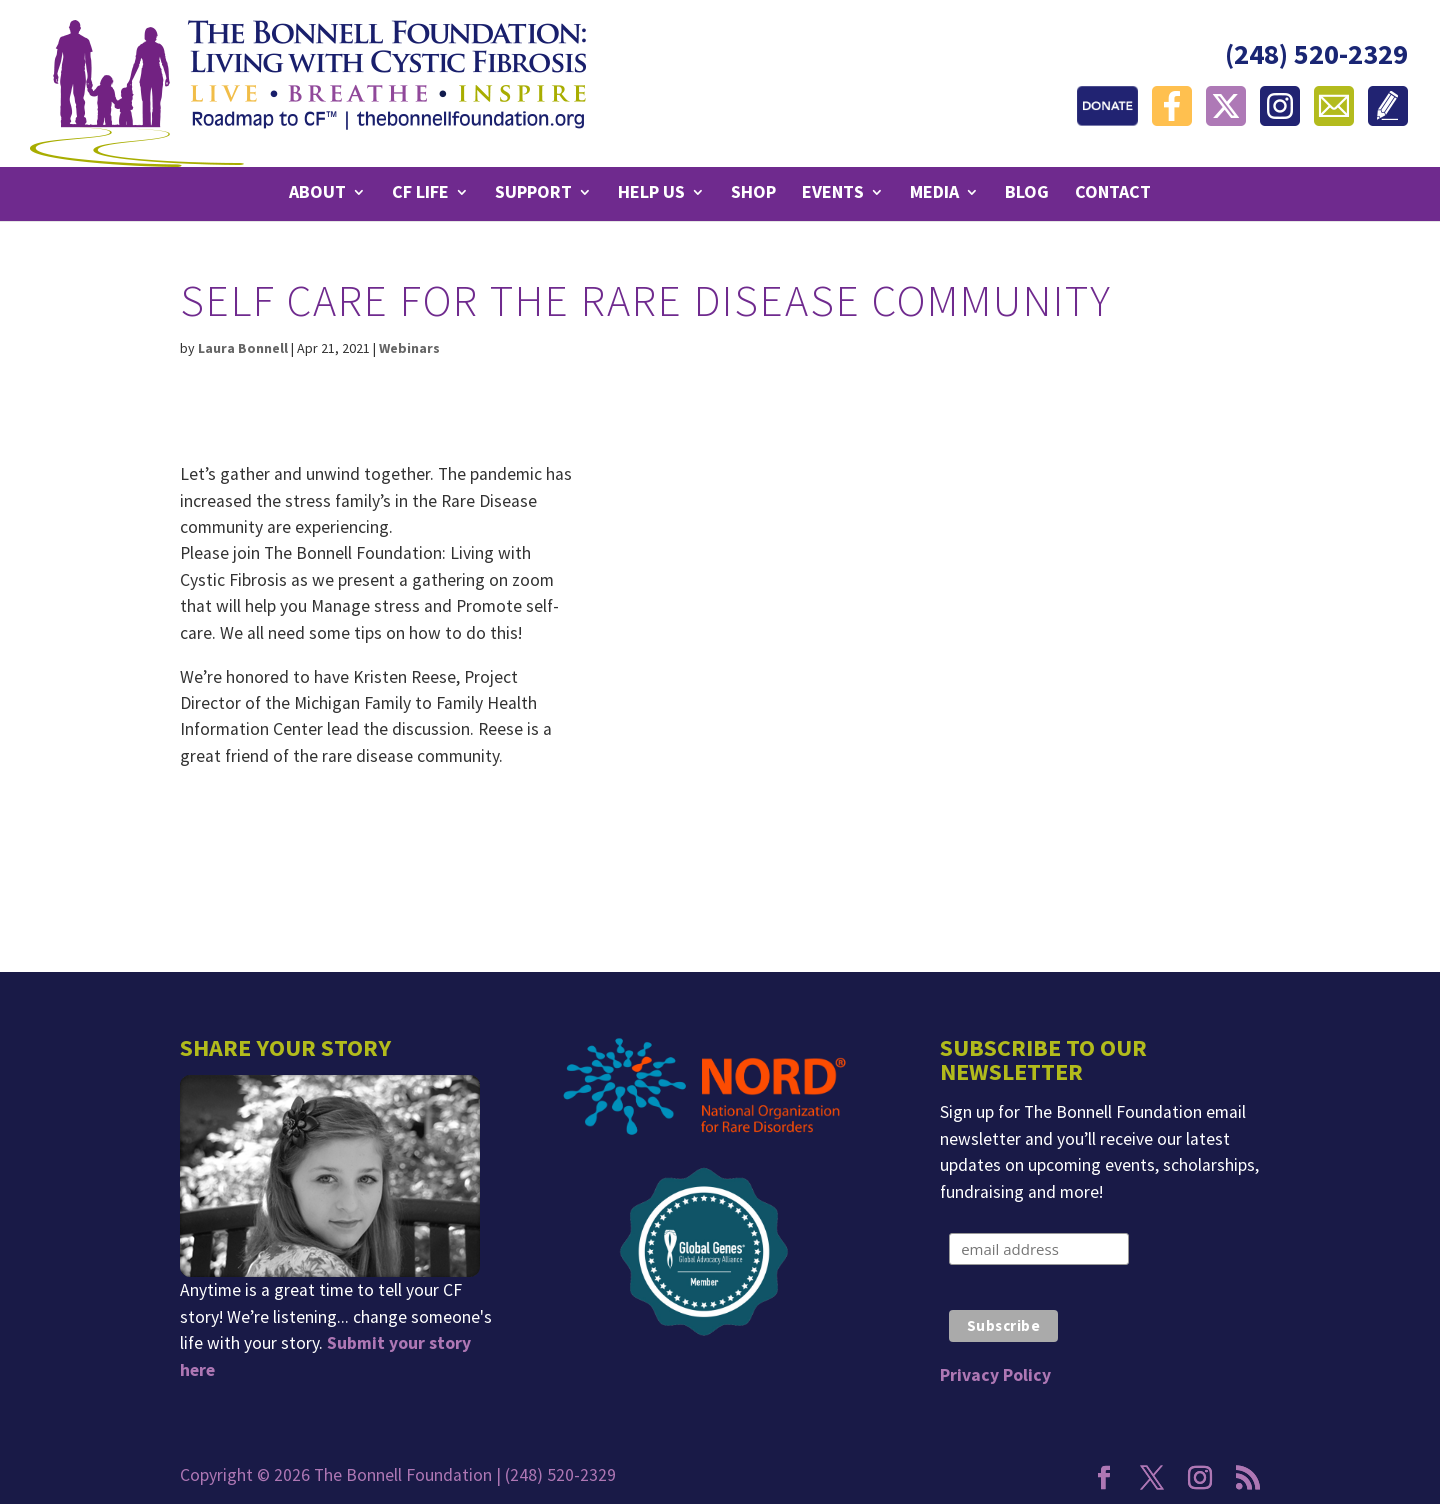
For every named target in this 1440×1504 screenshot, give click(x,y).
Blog (1027, 194)
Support (533, 194)
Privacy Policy (995, 1375)
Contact (1113, 194)
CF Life (420, 194)
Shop (753, 194)
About (317, 194)
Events (833, 194)
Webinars (409, 348)
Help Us (651, 194)
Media (934, 194)
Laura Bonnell (243, 348)
